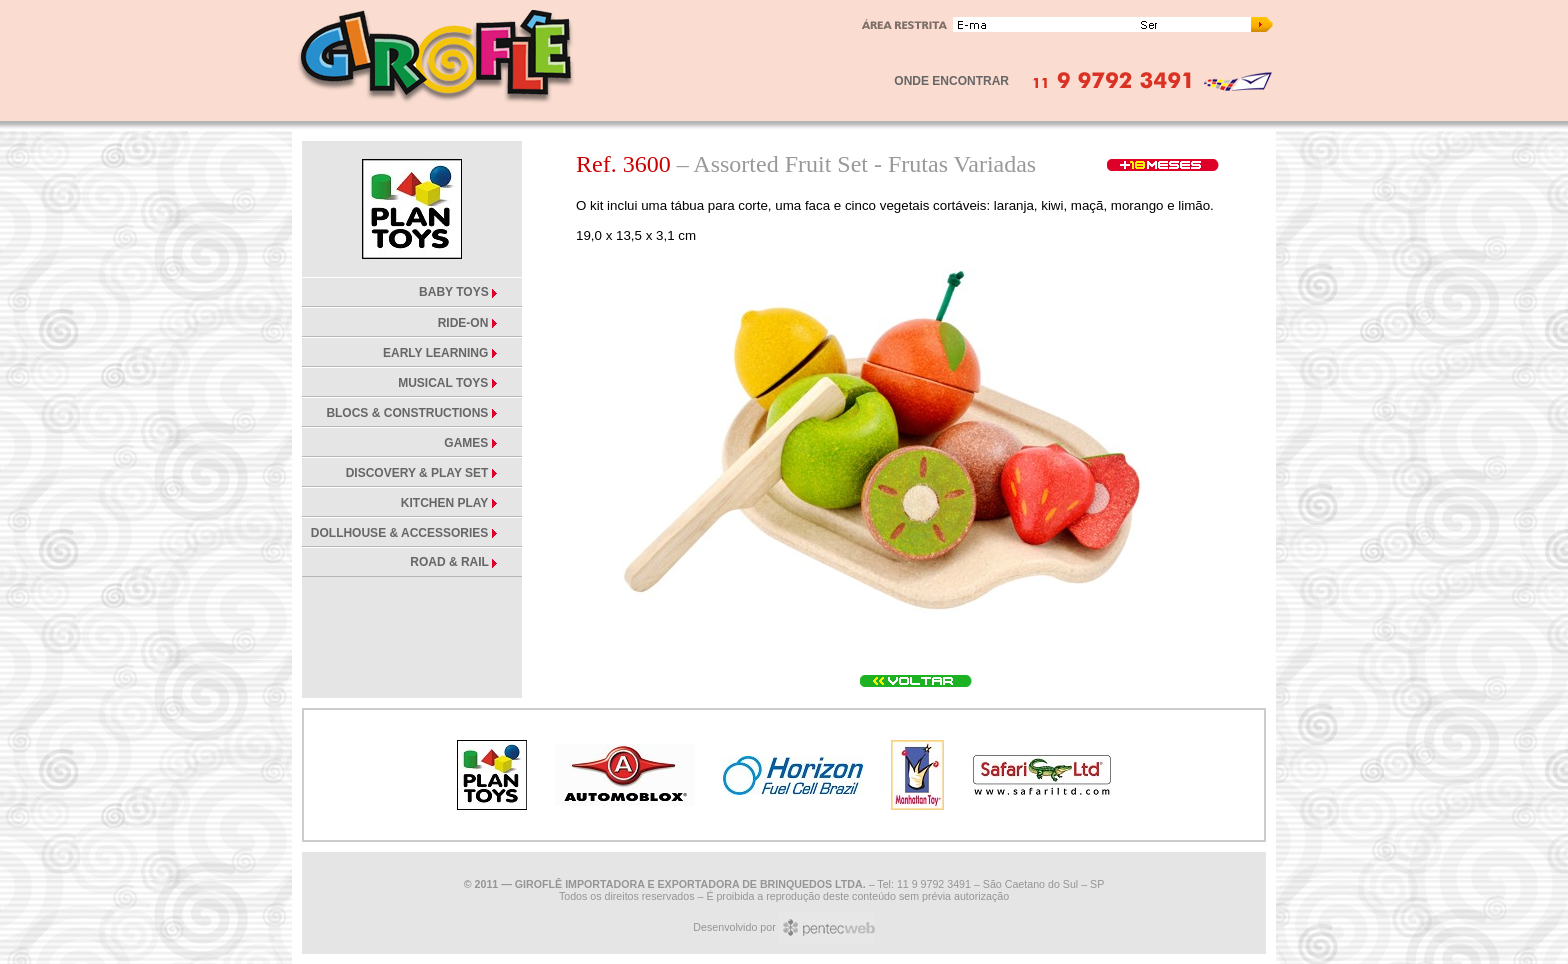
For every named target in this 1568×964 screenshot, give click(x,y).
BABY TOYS (455, 292)
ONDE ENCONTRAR (951, 81)
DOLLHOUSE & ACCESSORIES (400, 533)
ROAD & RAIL (451, 562)
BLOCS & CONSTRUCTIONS (407, 413)
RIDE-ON (463, 323)
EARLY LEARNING (435, 353)
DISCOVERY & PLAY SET (417, 473)
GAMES (466, 443)
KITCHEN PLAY (445, 503)
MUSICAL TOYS (443, 383)
